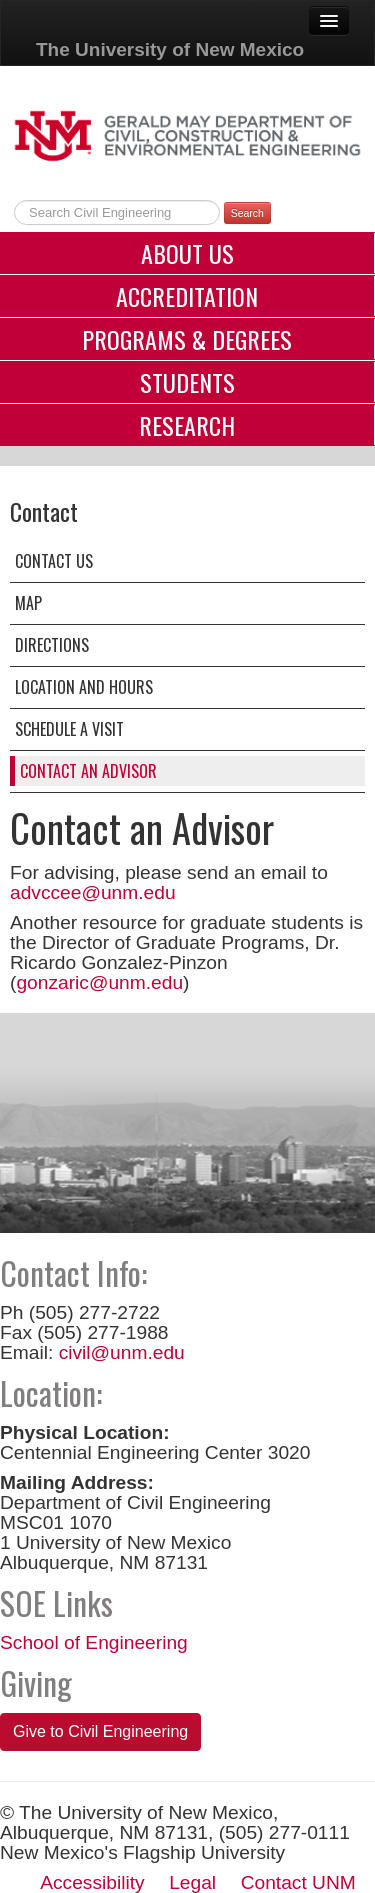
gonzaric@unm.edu (99, 982)
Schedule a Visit (69, 729)
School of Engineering (94, 1642)
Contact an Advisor (88, 771)
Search (247, 213)
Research (187, 425)
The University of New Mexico (170, 49)
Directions (52, 645)
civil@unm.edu (122, 1352)
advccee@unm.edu (93, 892)
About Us (187, 253)
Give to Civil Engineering (100, 1731)
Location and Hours (84, 687)
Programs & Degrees (187, 339)
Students (187, 382)
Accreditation (187, 296)
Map (28, 603)
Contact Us (54, 561)
